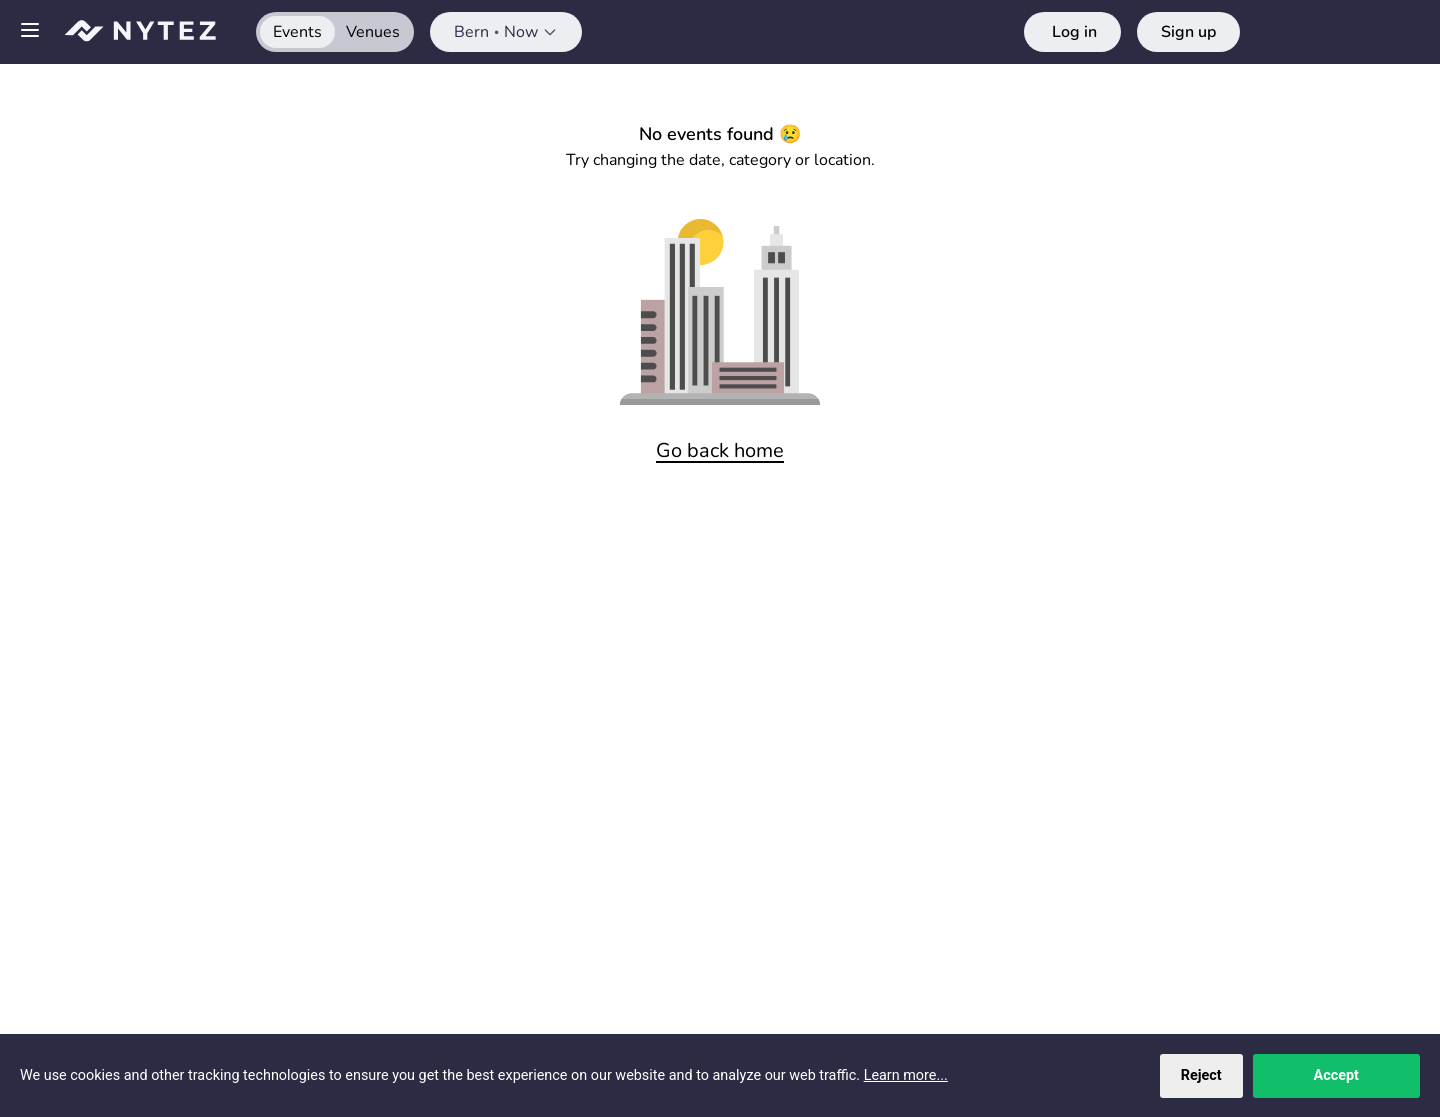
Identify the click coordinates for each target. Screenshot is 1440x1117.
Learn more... (906, 1075)
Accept (1336, 1075)
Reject (1201, 1075)
